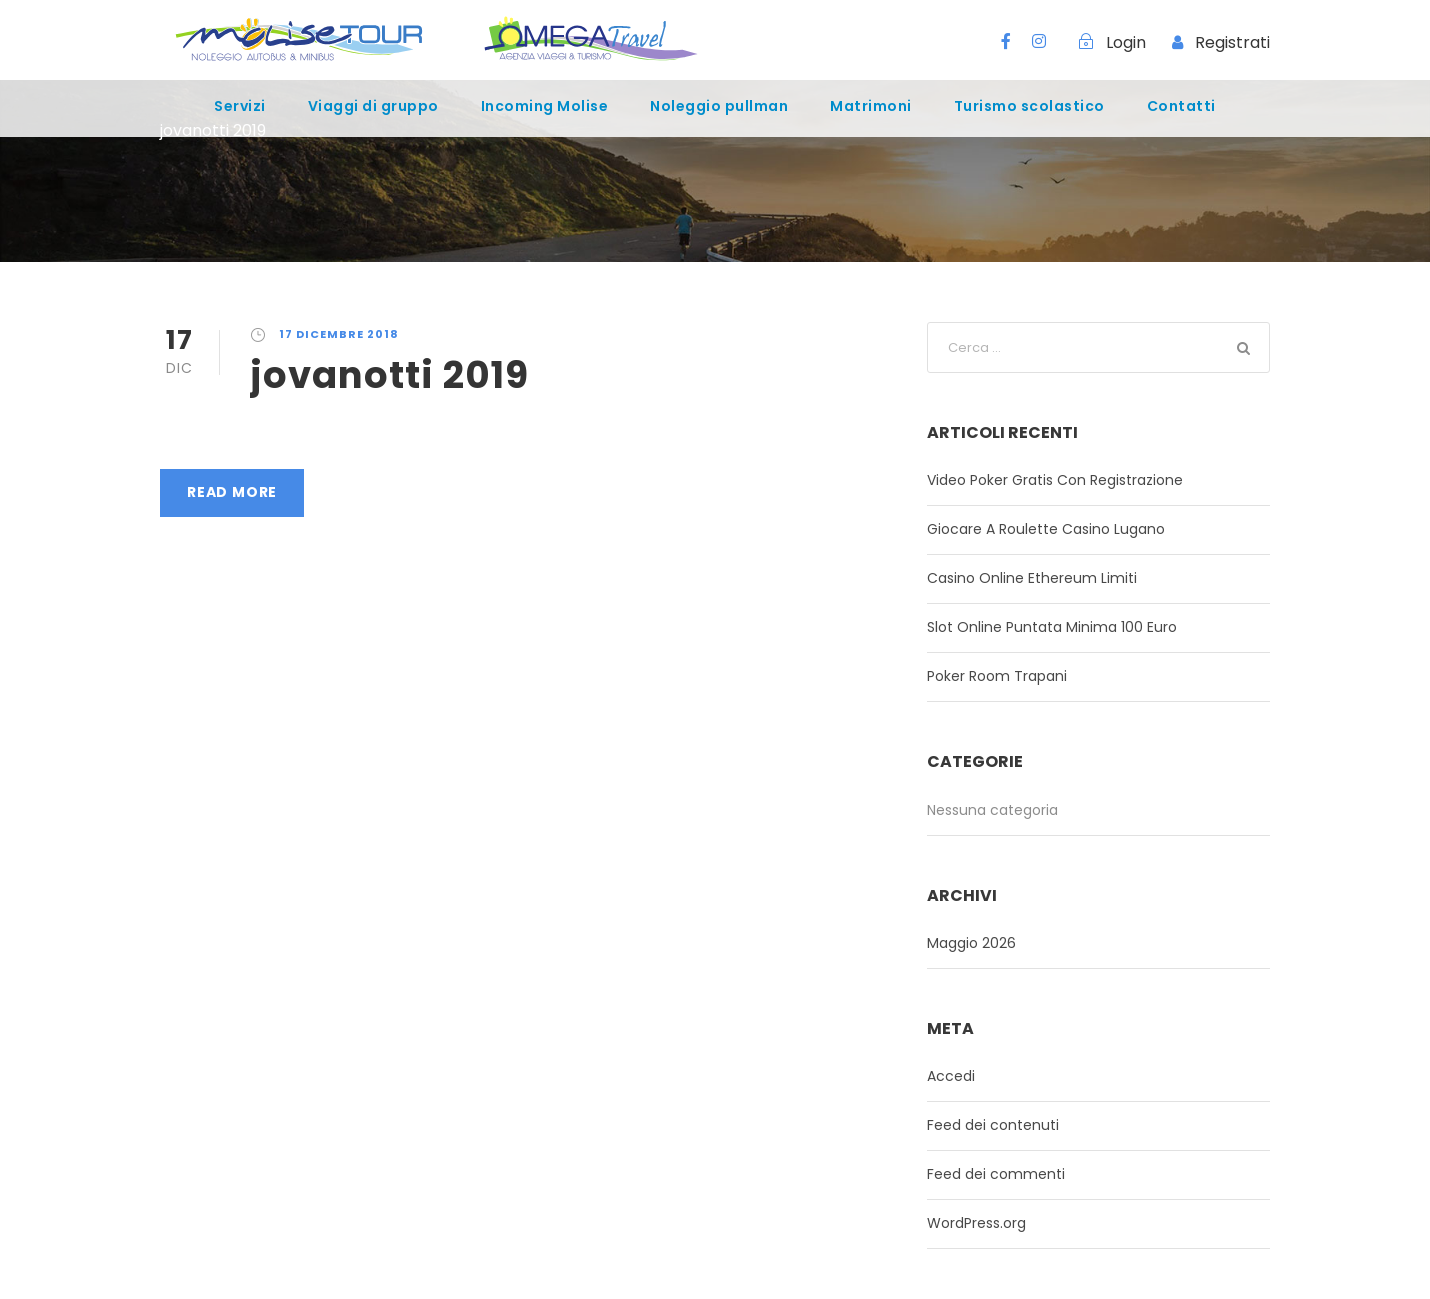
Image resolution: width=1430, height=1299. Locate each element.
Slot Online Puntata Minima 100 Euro (1052, 627)
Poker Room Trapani (997, 676)
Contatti (1181, 106)
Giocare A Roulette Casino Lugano (1046, 529)
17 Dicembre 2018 (339, 334)
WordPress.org (976, 1223)
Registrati (1232, 42)
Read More (232, 492)
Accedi (951, 1076)
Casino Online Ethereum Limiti (1032, 578)
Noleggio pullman (719, 106)
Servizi (240, 106)
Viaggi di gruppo (373, 106)
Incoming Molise (545, 106)
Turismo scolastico (1029, 106)
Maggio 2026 (971, 943)
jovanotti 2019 (389, 375)
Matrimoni (871, 106)
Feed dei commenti (996, 1174)
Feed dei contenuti (993, 1125)
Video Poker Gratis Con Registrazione (1055, 480)
